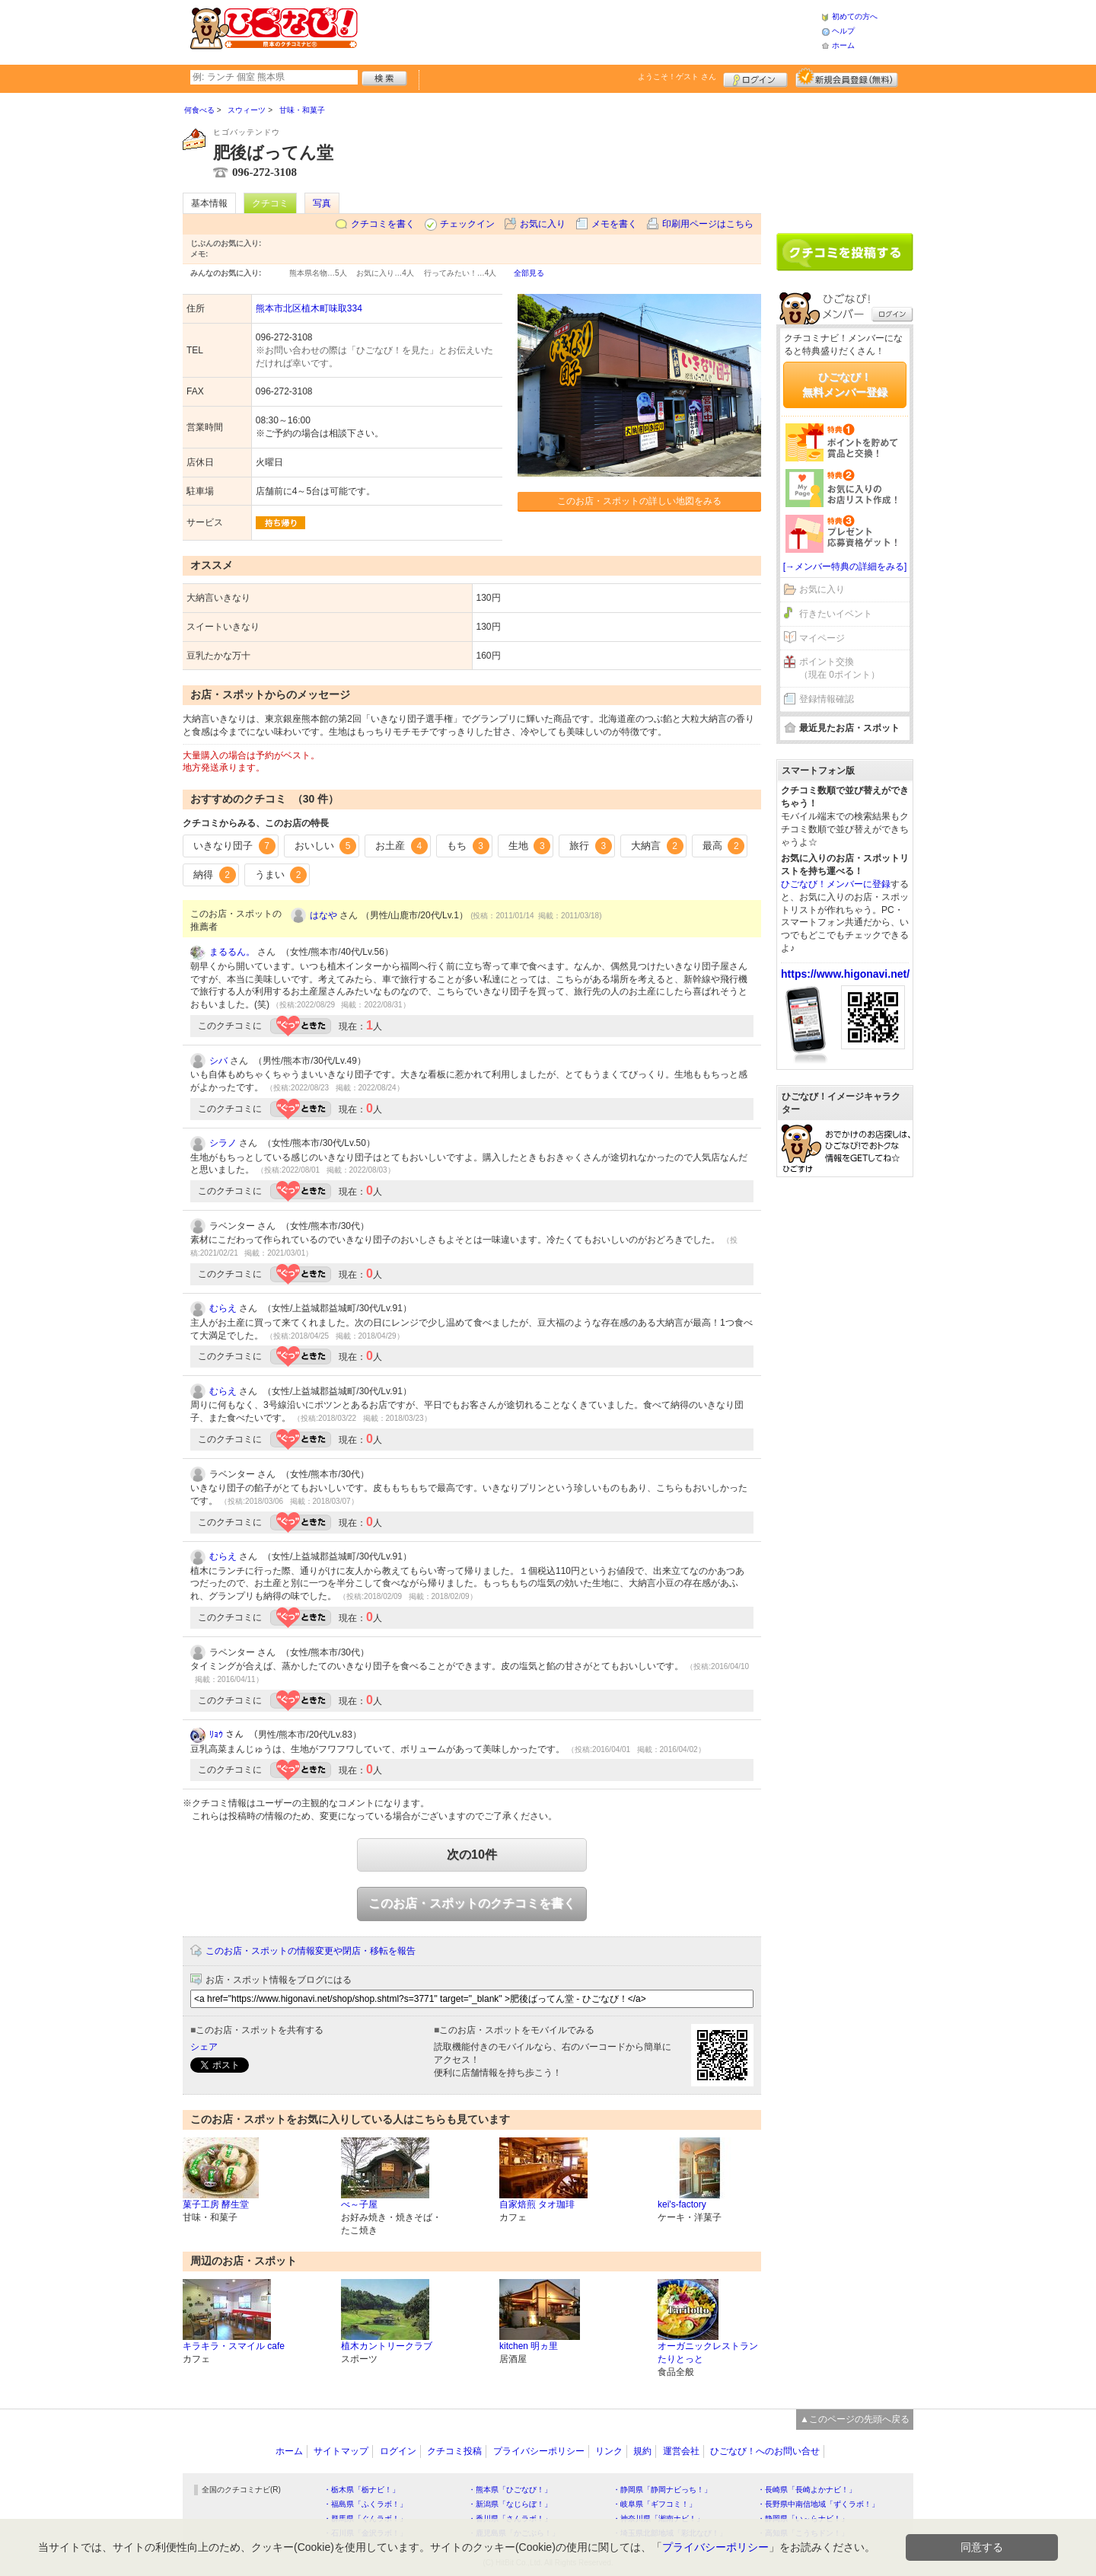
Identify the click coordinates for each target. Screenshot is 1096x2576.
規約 (642, 2451)
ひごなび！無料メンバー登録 (844, 384)
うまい (281, 875)
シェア (204, 2046)
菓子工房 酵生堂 (216, 2204)
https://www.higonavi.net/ (845, 974)
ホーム (843, 45)
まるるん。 (232, 951)
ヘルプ (843, 31)
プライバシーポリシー (539, 2451)
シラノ (223, 1143)
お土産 (401, 846)
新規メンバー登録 (846, 78)
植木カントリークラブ (386, 2346)
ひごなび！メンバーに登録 (835, 884)
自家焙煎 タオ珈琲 (537, 2204)
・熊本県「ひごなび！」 (510, 2489)
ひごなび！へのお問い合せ (765, 2451)
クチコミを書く (383, 224)
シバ (218, 1060)
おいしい (326, 846)
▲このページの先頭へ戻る (855, 2419)
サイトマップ (341, 2451)
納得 (214, 875)
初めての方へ (855, 16)
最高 (724, 846)
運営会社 (681, 2451)
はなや (323, 915)
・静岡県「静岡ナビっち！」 (662, 2489)
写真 (322, 203)
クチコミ (270, 203)
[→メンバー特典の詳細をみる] (845, 566)
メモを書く (614, 224)
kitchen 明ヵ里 (528, 2346)
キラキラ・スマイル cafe (234, 2346)
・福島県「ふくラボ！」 (365, 2504)
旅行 (590, 846)
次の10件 (472, 1854)
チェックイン (467, 224)
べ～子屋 (359, 2204)
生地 (529, 846)
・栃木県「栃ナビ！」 (361, 2489)
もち (468, 846)
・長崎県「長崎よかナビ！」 (806, 2489)
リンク (609, 2451)
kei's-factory (682, 2204)
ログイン (755, 78)
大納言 (657, 846)
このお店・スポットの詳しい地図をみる (639, 501)
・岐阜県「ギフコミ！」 (654, 2504)
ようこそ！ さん (677, 76)
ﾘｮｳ (216, 1734)
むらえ (223, 1308)
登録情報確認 (826, 699)
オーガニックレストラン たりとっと (708, 2352)
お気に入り (543, 224)
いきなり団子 (234, 846)
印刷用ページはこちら (708, 224)
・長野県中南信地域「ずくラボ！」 (818, 2504)
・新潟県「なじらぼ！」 (510, 2504)
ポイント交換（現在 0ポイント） (839, 668)
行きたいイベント (835, 613)
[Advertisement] (589, 30)
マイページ (822, 638)
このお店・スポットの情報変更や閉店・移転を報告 (311, 1951)
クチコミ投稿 (454, 2451)
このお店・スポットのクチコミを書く (471, 1903)
